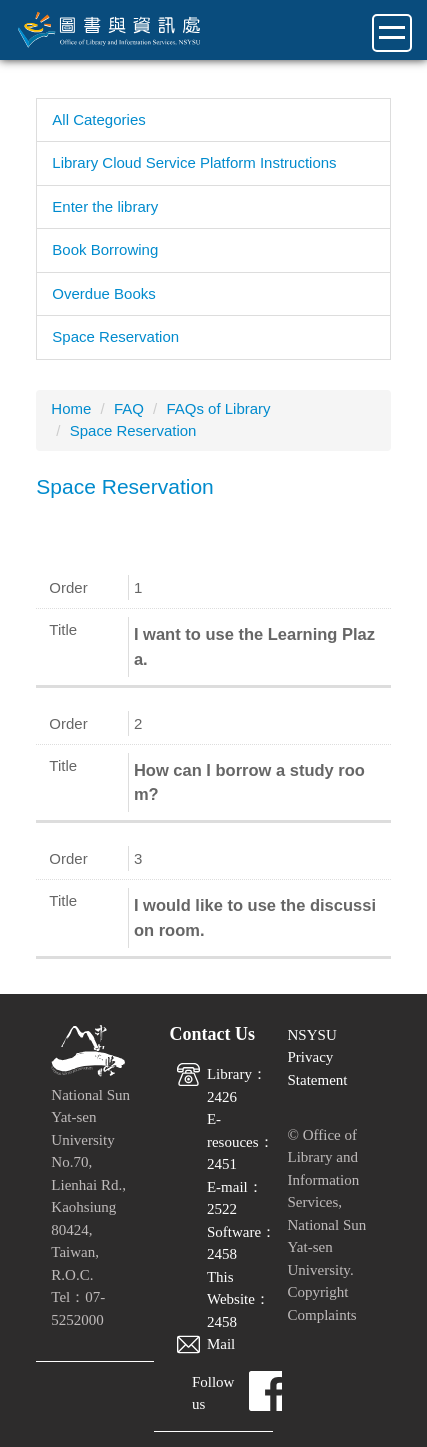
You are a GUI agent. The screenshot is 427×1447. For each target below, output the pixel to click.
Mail (221, 1344)
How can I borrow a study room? (249, 782)
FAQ (129, 408)
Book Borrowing (105, 249)
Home (71, 408)
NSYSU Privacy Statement (318, 1057)
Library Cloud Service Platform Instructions (194, 162)
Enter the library (105, 206)
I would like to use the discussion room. (255, 917)
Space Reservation (115, 336)
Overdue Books (103, 293)
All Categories (98, 119)
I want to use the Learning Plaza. (254, 646)
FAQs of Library (218, 408)
